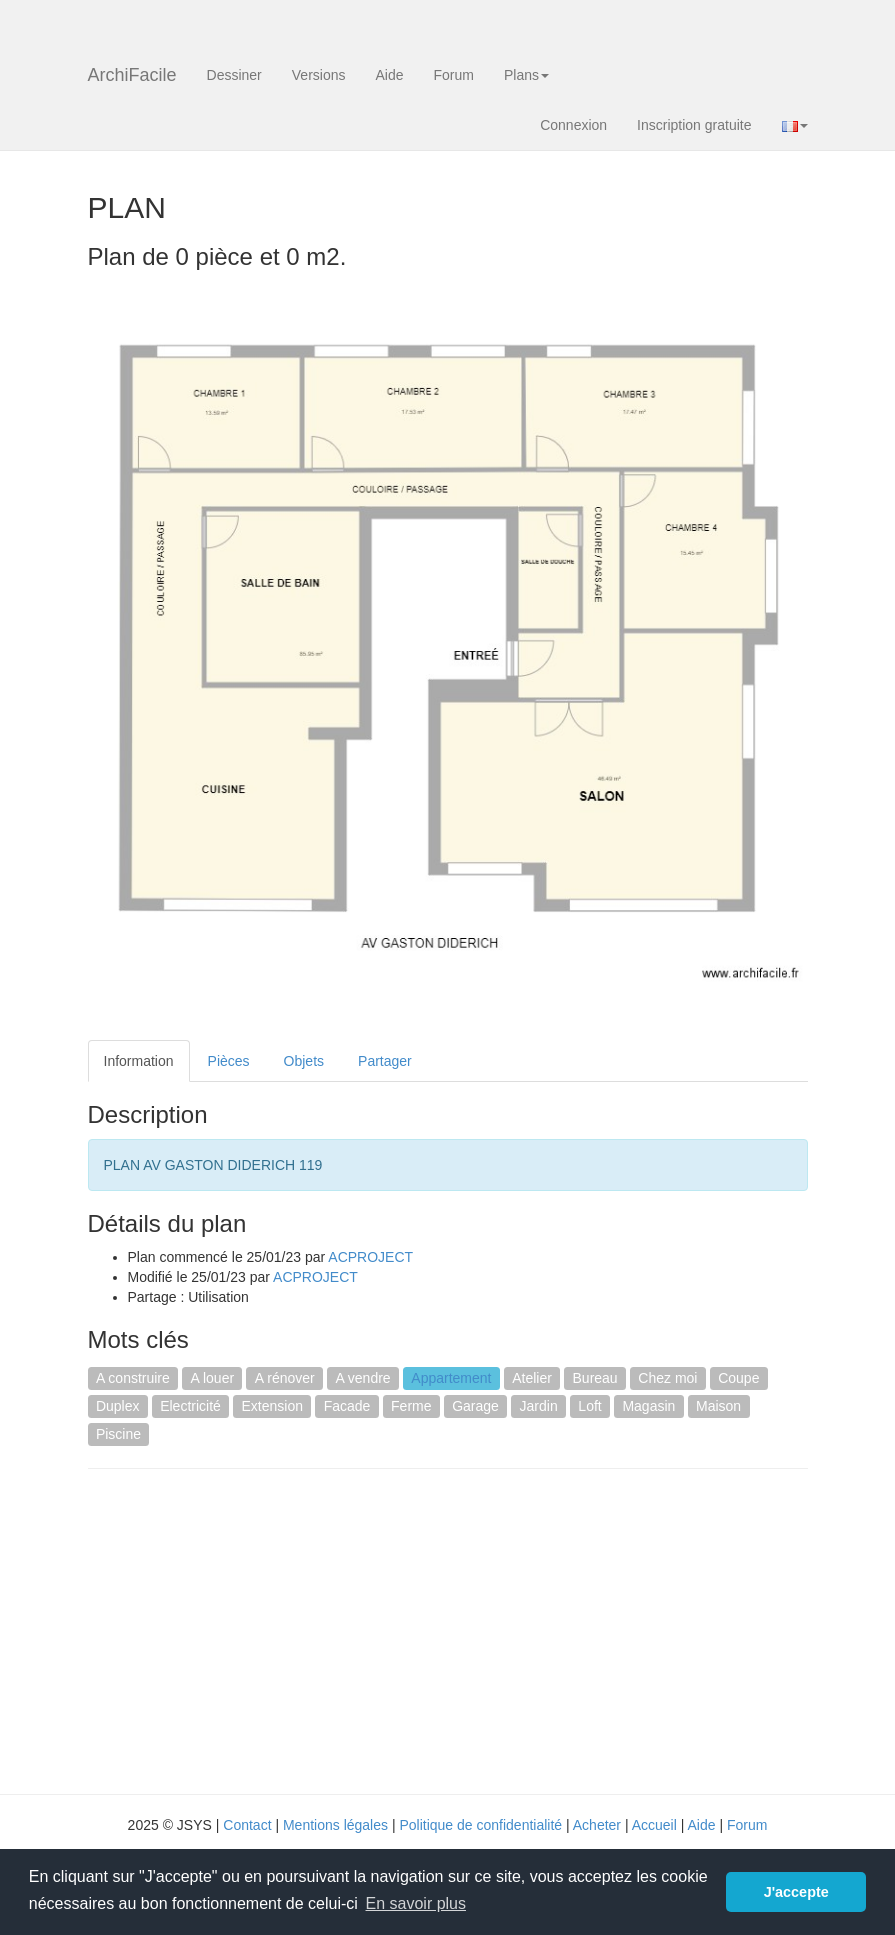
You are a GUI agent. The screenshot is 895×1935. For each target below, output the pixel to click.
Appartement (451, 1378)
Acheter (597, 1825)
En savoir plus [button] (416, 1903)
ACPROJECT (370, 1257)
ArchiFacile (132, 75)
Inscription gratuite (694, 125)
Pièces (229, 1061)
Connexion (573, 125)
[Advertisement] (256, 1629)
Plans (526, 75)
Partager (385, 1061)
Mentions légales (335, 1825)
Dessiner (234, 75)
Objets (304, 1061)
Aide (389, 75)
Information (139, 1061)
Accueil (654, 1825)
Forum (454, 75)
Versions (319, 75)
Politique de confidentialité (480, 1825)
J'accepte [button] (796, 1892)
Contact (247, 1825)
